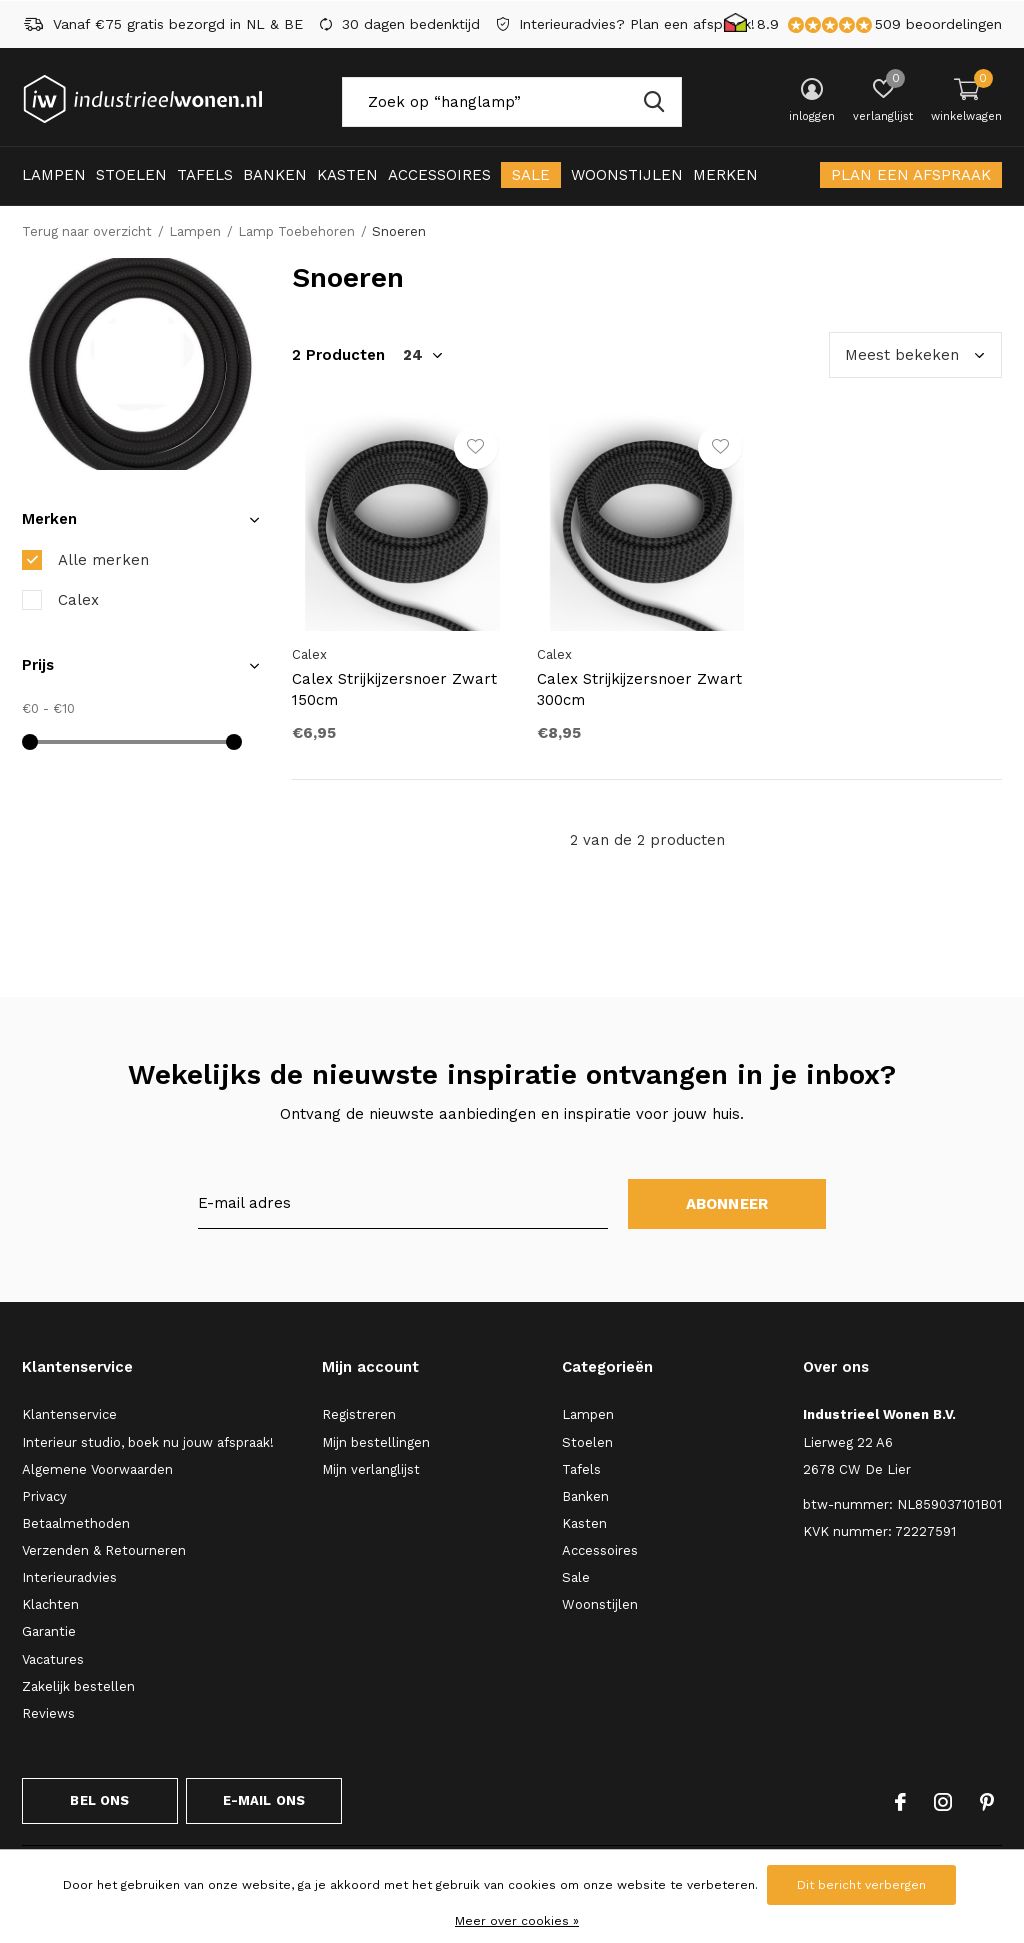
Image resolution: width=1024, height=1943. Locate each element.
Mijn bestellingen (376, 1442)
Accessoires (439, 175)
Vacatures (53, 1659)
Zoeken (654, 102)
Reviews (48, 1713)
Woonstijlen (627, 175)
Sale (531, 175)
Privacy (44, 1496)
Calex (78, 600)
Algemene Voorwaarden (97, 1469)
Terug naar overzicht (87, 231)
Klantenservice (69, 1414)
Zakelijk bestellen (78, 1686)
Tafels (205, 175)
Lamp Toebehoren (296, 231)
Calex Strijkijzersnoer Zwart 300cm (639, 689)
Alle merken (103, 560)
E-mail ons (264, 1800)
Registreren (359, 1414)
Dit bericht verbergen (861, 1885)
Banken (275, 175)
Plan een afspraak (911, 175)
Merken (725, 175)
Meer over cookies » (517, 1921)
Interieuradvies (69, 1577)
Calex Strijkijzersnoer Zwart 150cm (394, 689)
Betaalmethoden (76, 1523)
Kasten (347, 175)
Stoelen (131, 175)
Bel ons (99, 1800)
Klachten (50, 1604)
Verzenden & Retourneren (104, 1550)
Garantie (49, 1631)
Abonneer (727, 1204)
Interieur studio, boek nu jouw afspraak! (148, 1442)
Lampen (54, 175)
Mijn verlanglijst (371, 1469)
